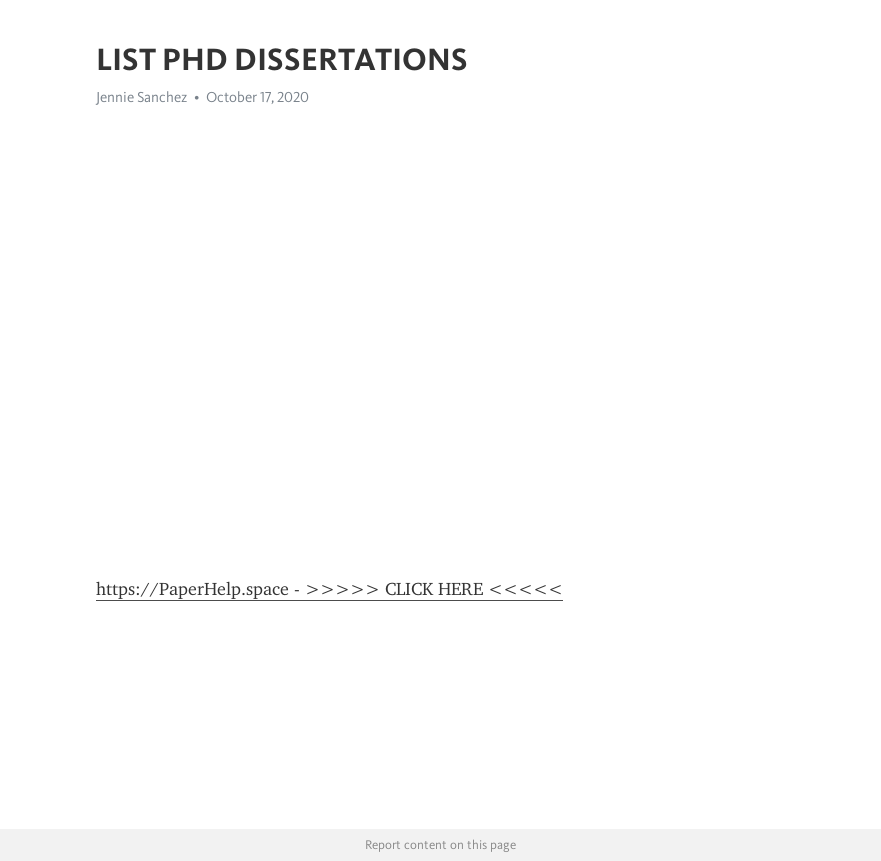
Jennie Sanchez (141, 97)
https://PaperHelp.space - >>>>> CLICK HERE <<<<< (329, 589)
